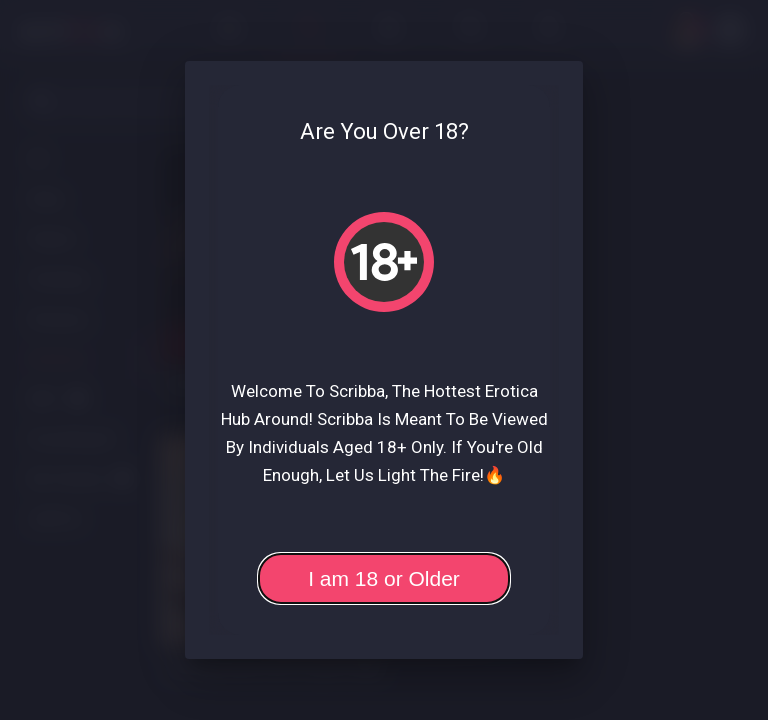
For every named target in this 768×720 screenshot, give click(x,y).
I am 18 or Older (384, 578)
